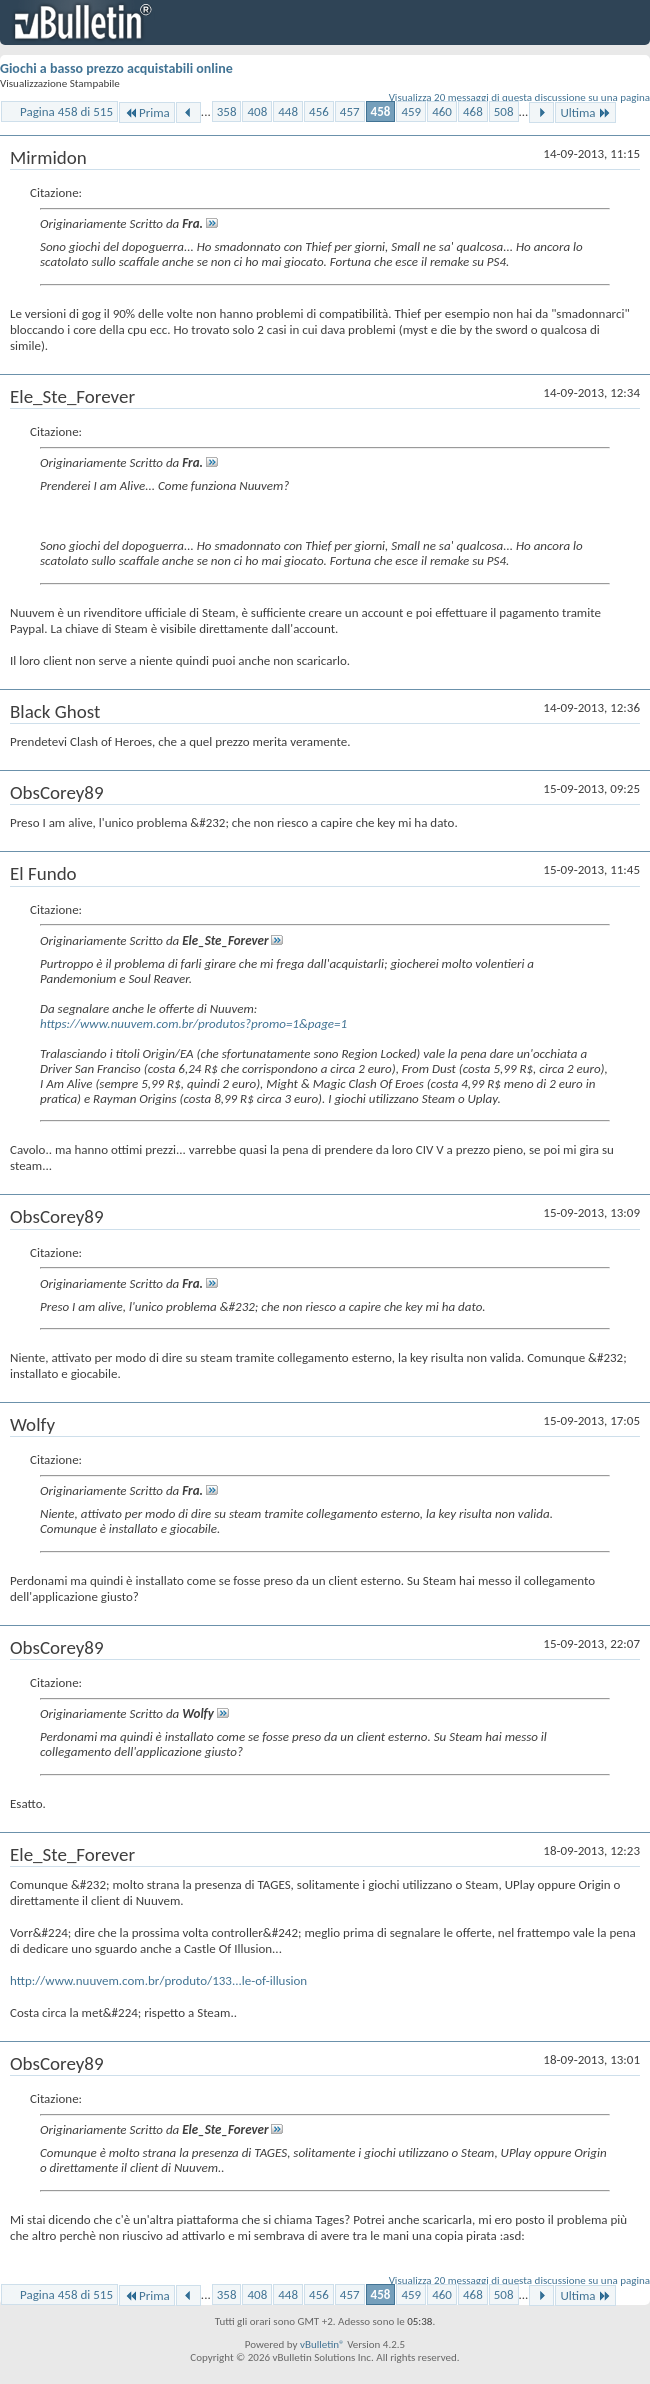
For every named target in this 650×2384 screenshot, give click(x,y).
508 (504, 111)
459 (411, 111)
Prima (147, 112)
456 (319, 111)
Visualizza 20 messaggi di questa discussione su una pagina (519, 97)
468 (473, 111)
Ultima (585, 112)
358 (227, 111)
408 (257, 111)
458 (381, 111)
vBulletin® (322, 2344)
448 (288, 111)
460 (442, 111)
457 (350, 111)
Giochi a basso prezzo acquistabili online (116, 68)
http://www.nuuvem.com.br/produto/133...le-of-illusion (158, 1980)
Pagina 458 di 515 (66, 111)
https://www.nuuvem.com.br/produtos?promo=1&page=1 (193, 1023)
